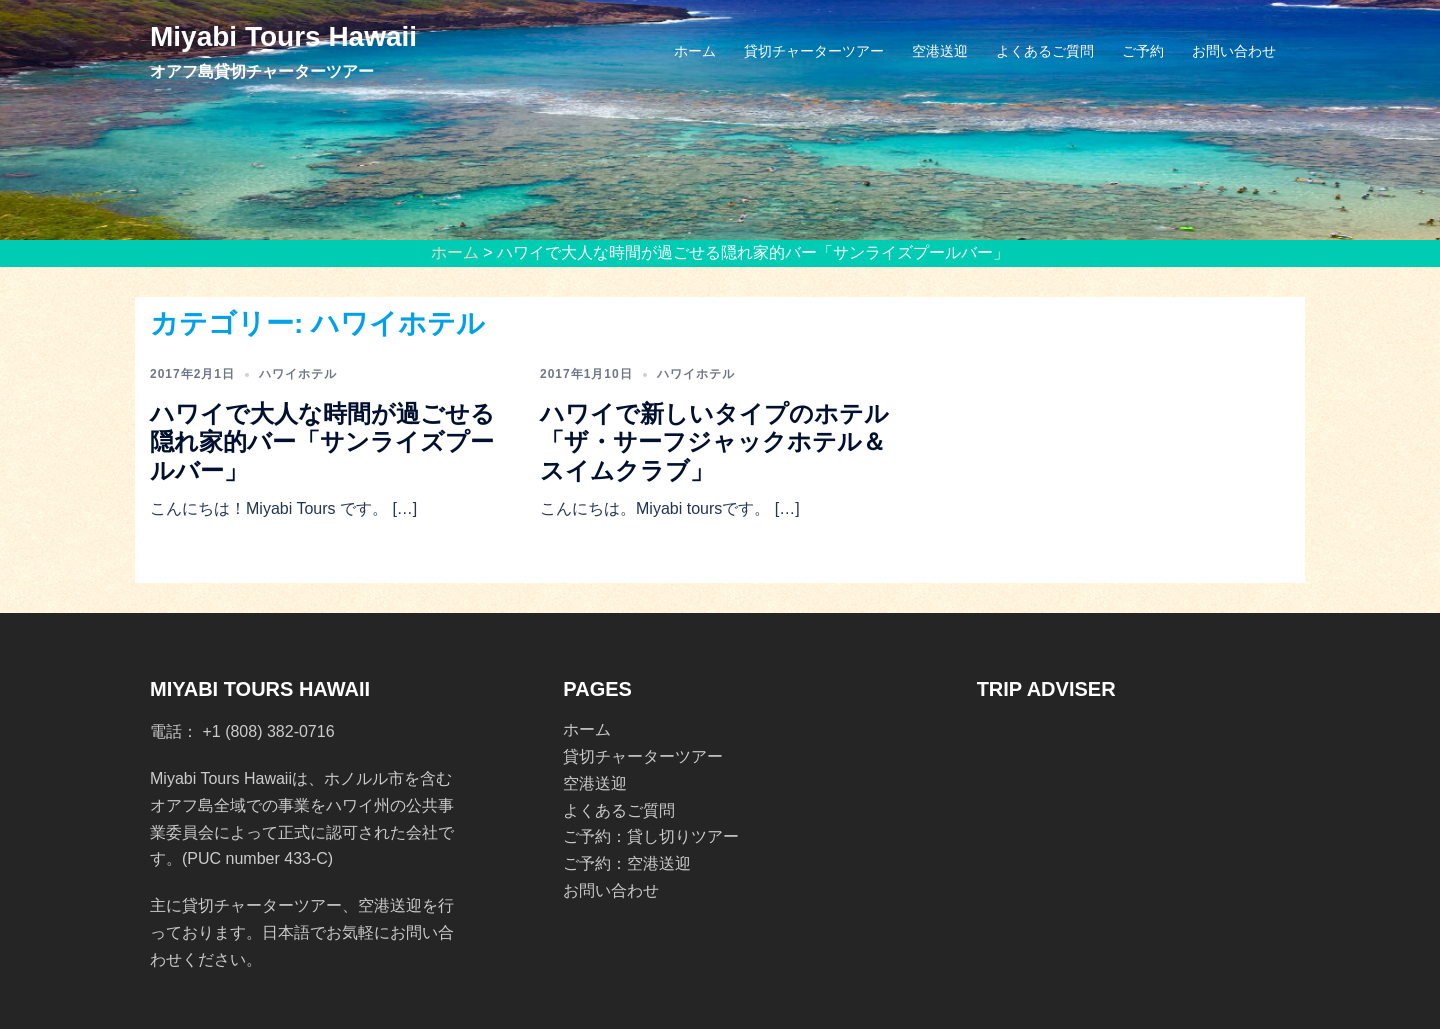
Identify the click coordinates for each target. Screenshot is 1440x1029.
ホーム (695, 51)
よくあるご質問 (1045, 51)
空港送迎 (940, 51)
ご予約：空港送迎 (627, 863)
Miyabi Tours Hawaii (283, 36)
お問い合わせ (1234, 51)
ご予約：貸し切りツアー (651, 836)
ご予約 (1143, 51)
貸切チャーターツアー (814, 51)
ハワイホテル (298, 374)
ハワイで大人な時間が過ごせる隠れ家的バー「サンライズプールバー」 (322, 442)
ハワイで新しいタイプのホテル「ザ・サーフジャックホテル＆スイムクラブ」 (714, 442)
